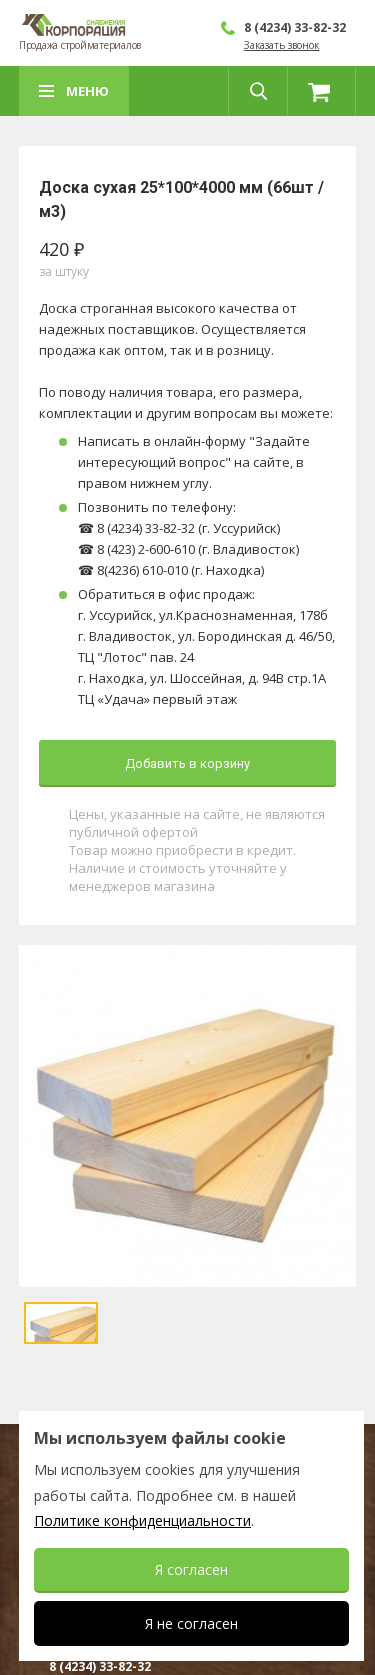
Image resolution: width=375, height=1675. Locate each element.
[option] (188, 1116)
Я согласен (191, 1569)
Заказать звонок (281, 45)
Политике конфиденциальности (142, 1520)
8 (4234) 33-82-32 (295, 27)
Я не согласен (191, 1623)
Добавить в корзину (187, 763)
